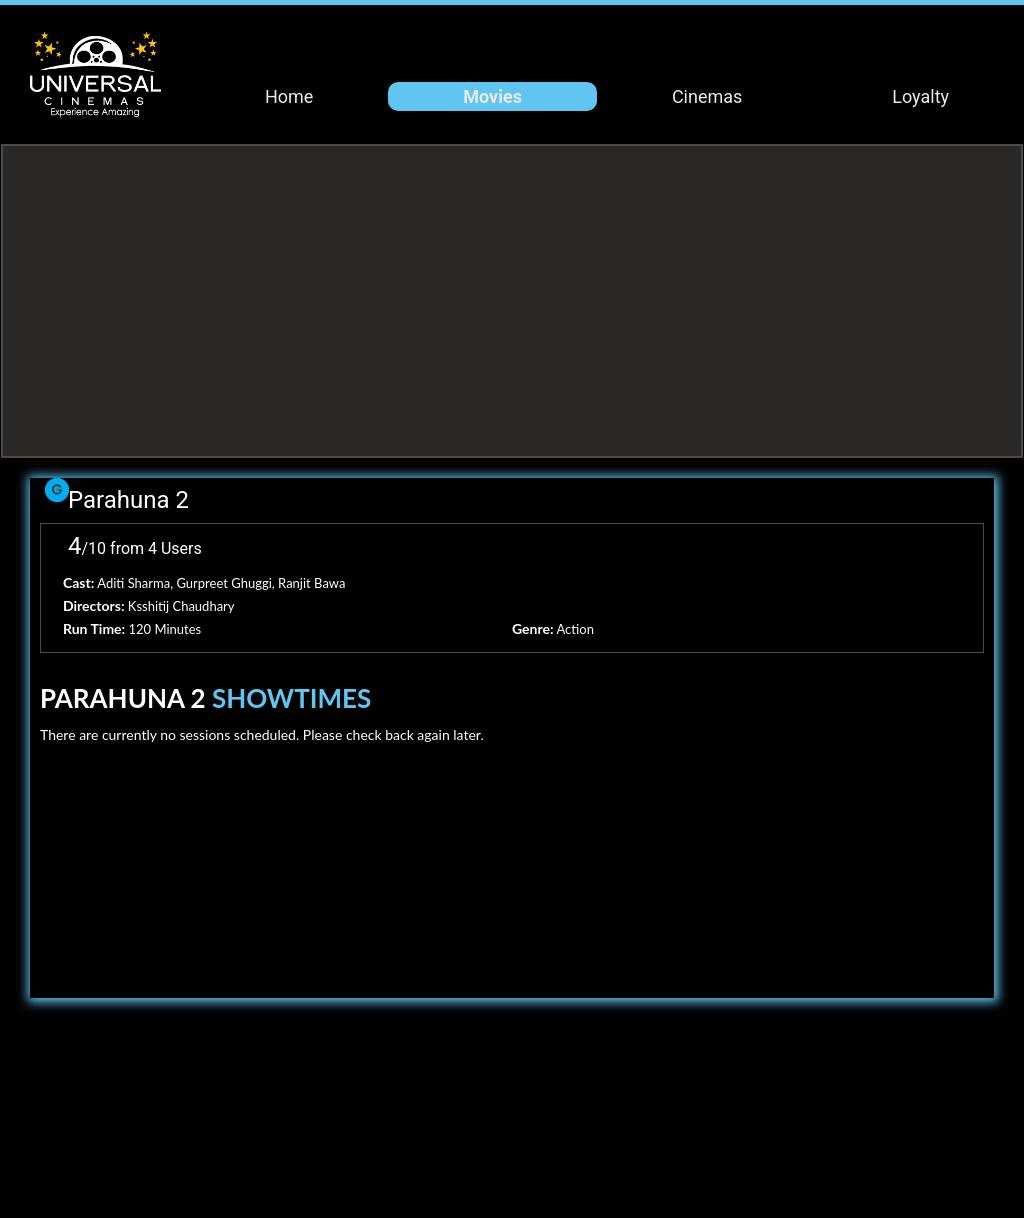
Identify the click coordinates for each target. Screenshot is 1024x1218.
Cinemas (707, 96)
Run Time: (94, 628)
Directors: (93, 605)
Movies (492, 96)
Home (289, 96)
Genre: (533, 628)
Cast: (78, 582)
